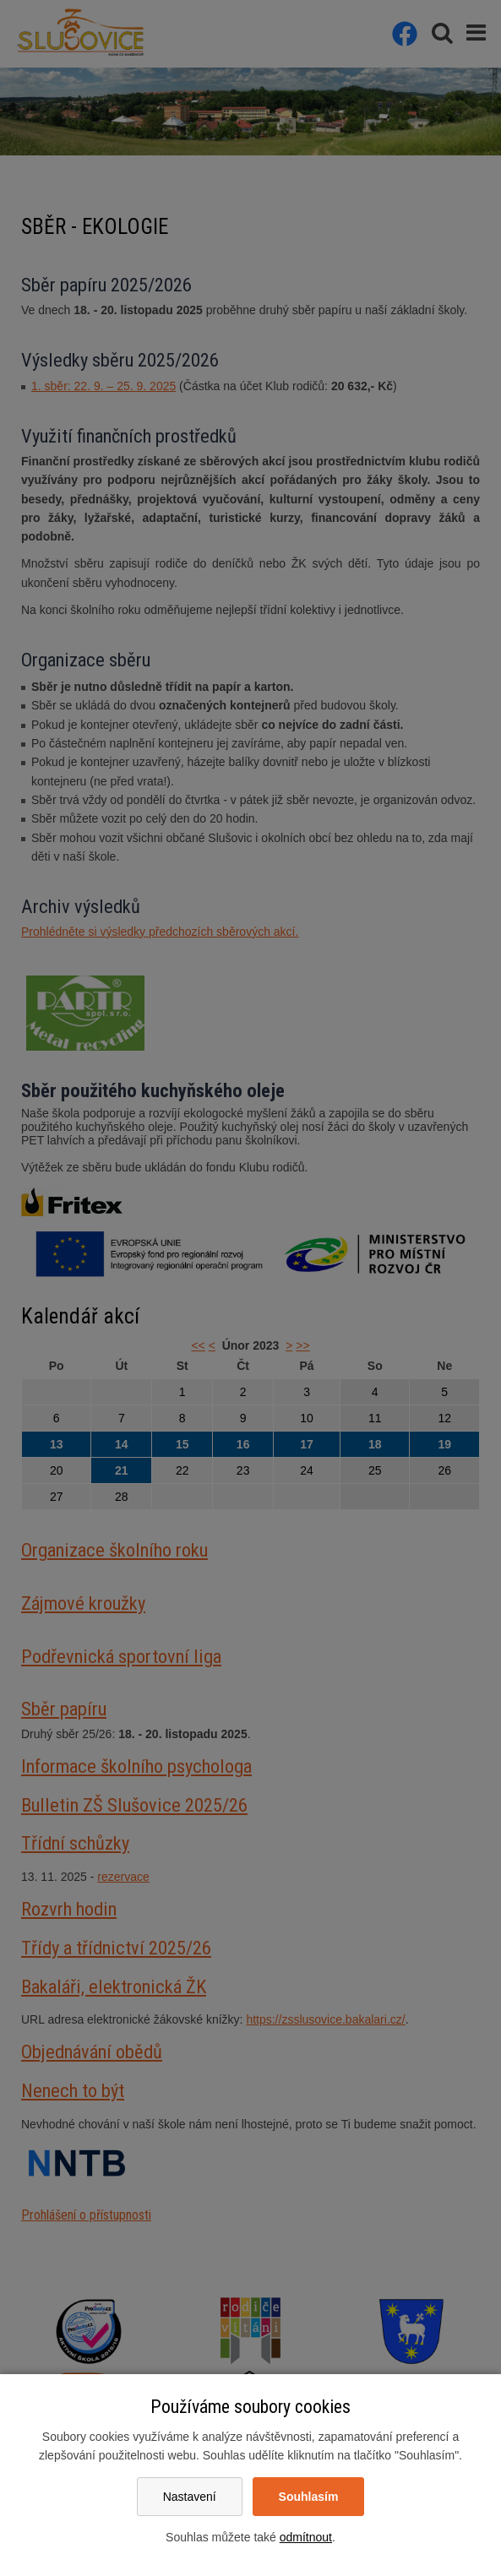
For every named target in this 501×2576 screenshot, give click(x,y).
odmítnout (306, 2537)
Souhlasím (309, 2496)
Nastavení (189, 2496)
